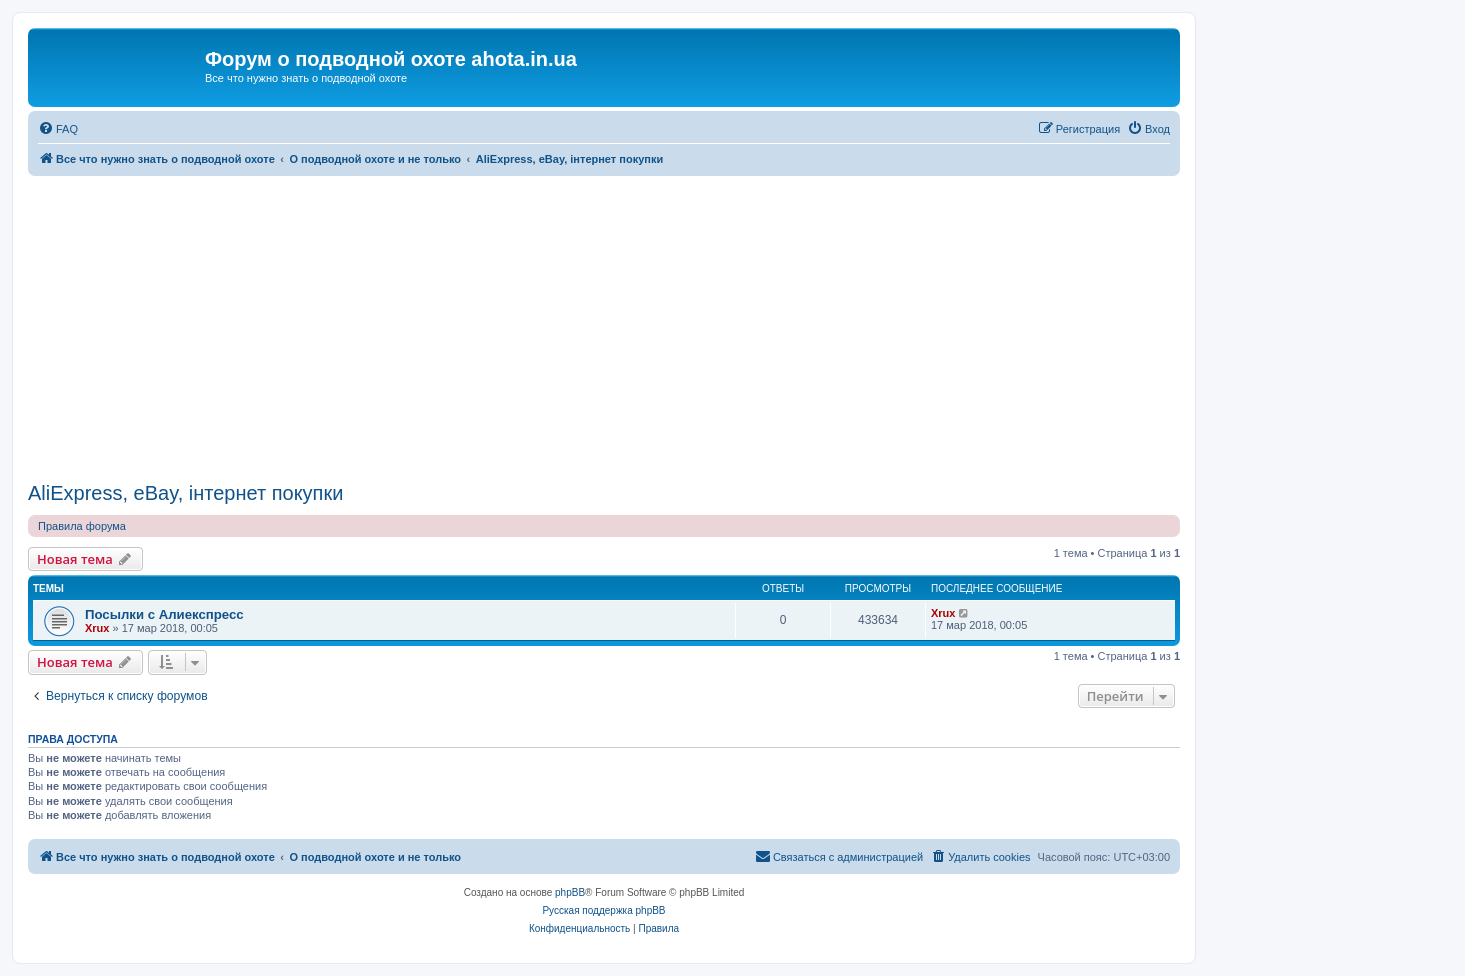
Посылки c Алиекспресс (164, 614)
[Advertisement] (604, 326)
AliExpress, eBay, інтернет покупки (185, 493)
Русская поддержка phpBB (603, 910)
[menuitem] (58, 129)
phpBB (570, 892)
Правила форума (82, 526)
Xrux (97, 628)
